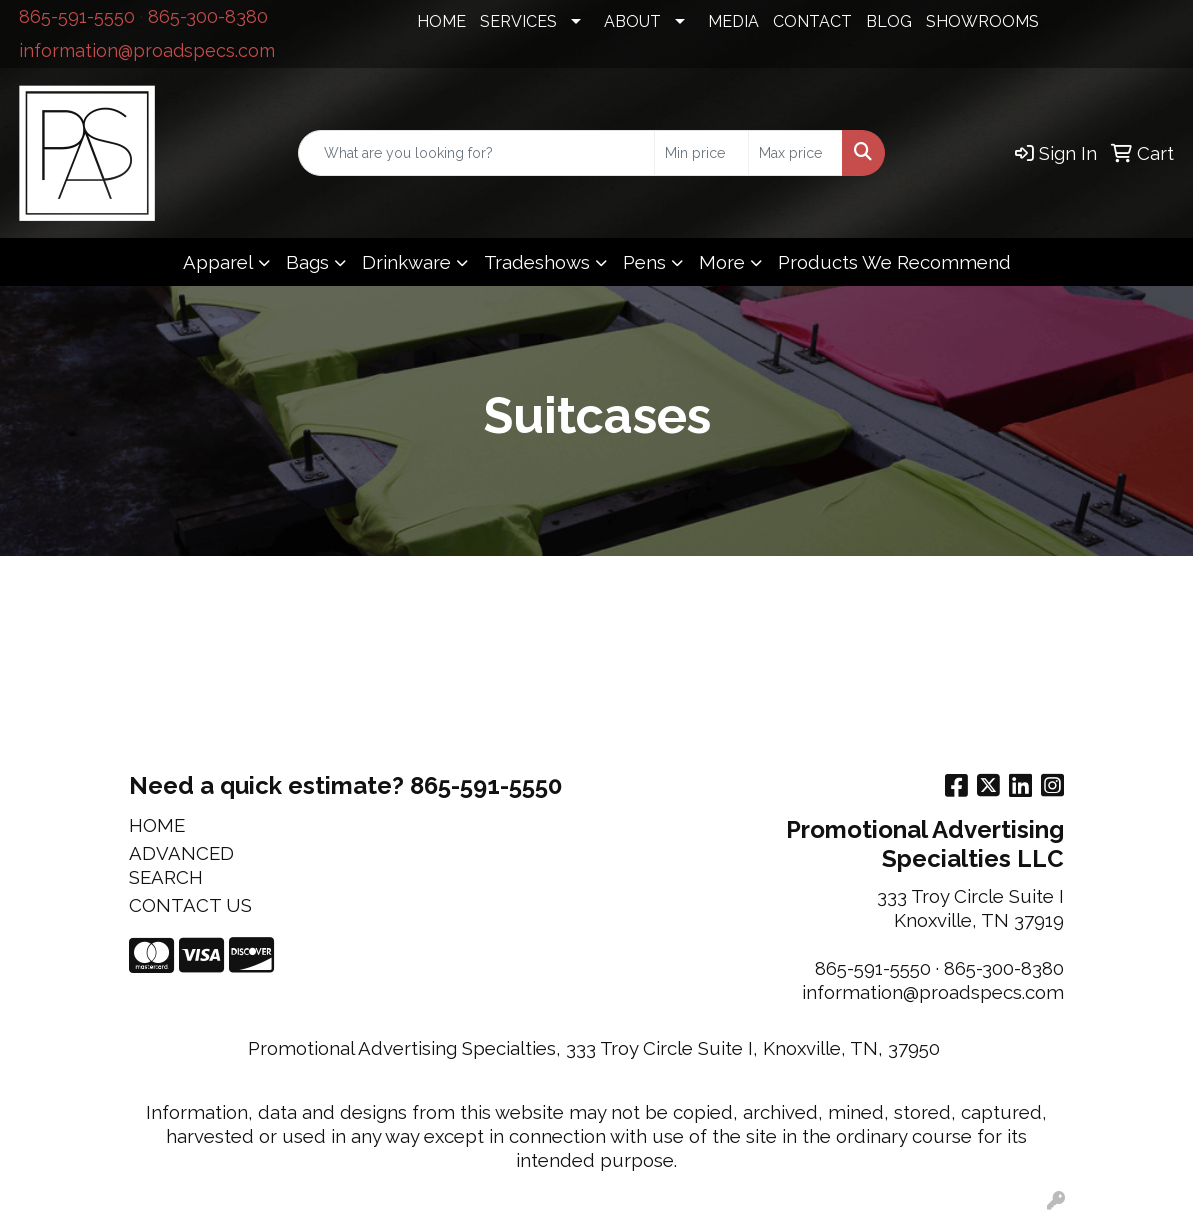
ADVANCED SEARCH (181, 865)
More (722, 262)
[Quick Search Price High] (795, 153)
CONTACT (812, 21)
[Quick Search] (476, 153)
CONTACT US (190, 905)
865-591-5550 (77, 16)
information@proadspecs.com (147, 50)
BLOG (889, 21)
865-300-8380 (208, 16)
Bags (307, 262)
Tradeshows (537, 262)
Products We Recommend (894, 262)
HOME (441, 21)
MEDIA (733, 21)
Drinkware (406, 262)
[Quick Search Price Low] (701, 153)
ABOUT (632, 21)
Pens (644, 262)
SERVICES (518, 21)
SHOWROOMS (982, 21)
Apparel (218, 262)
